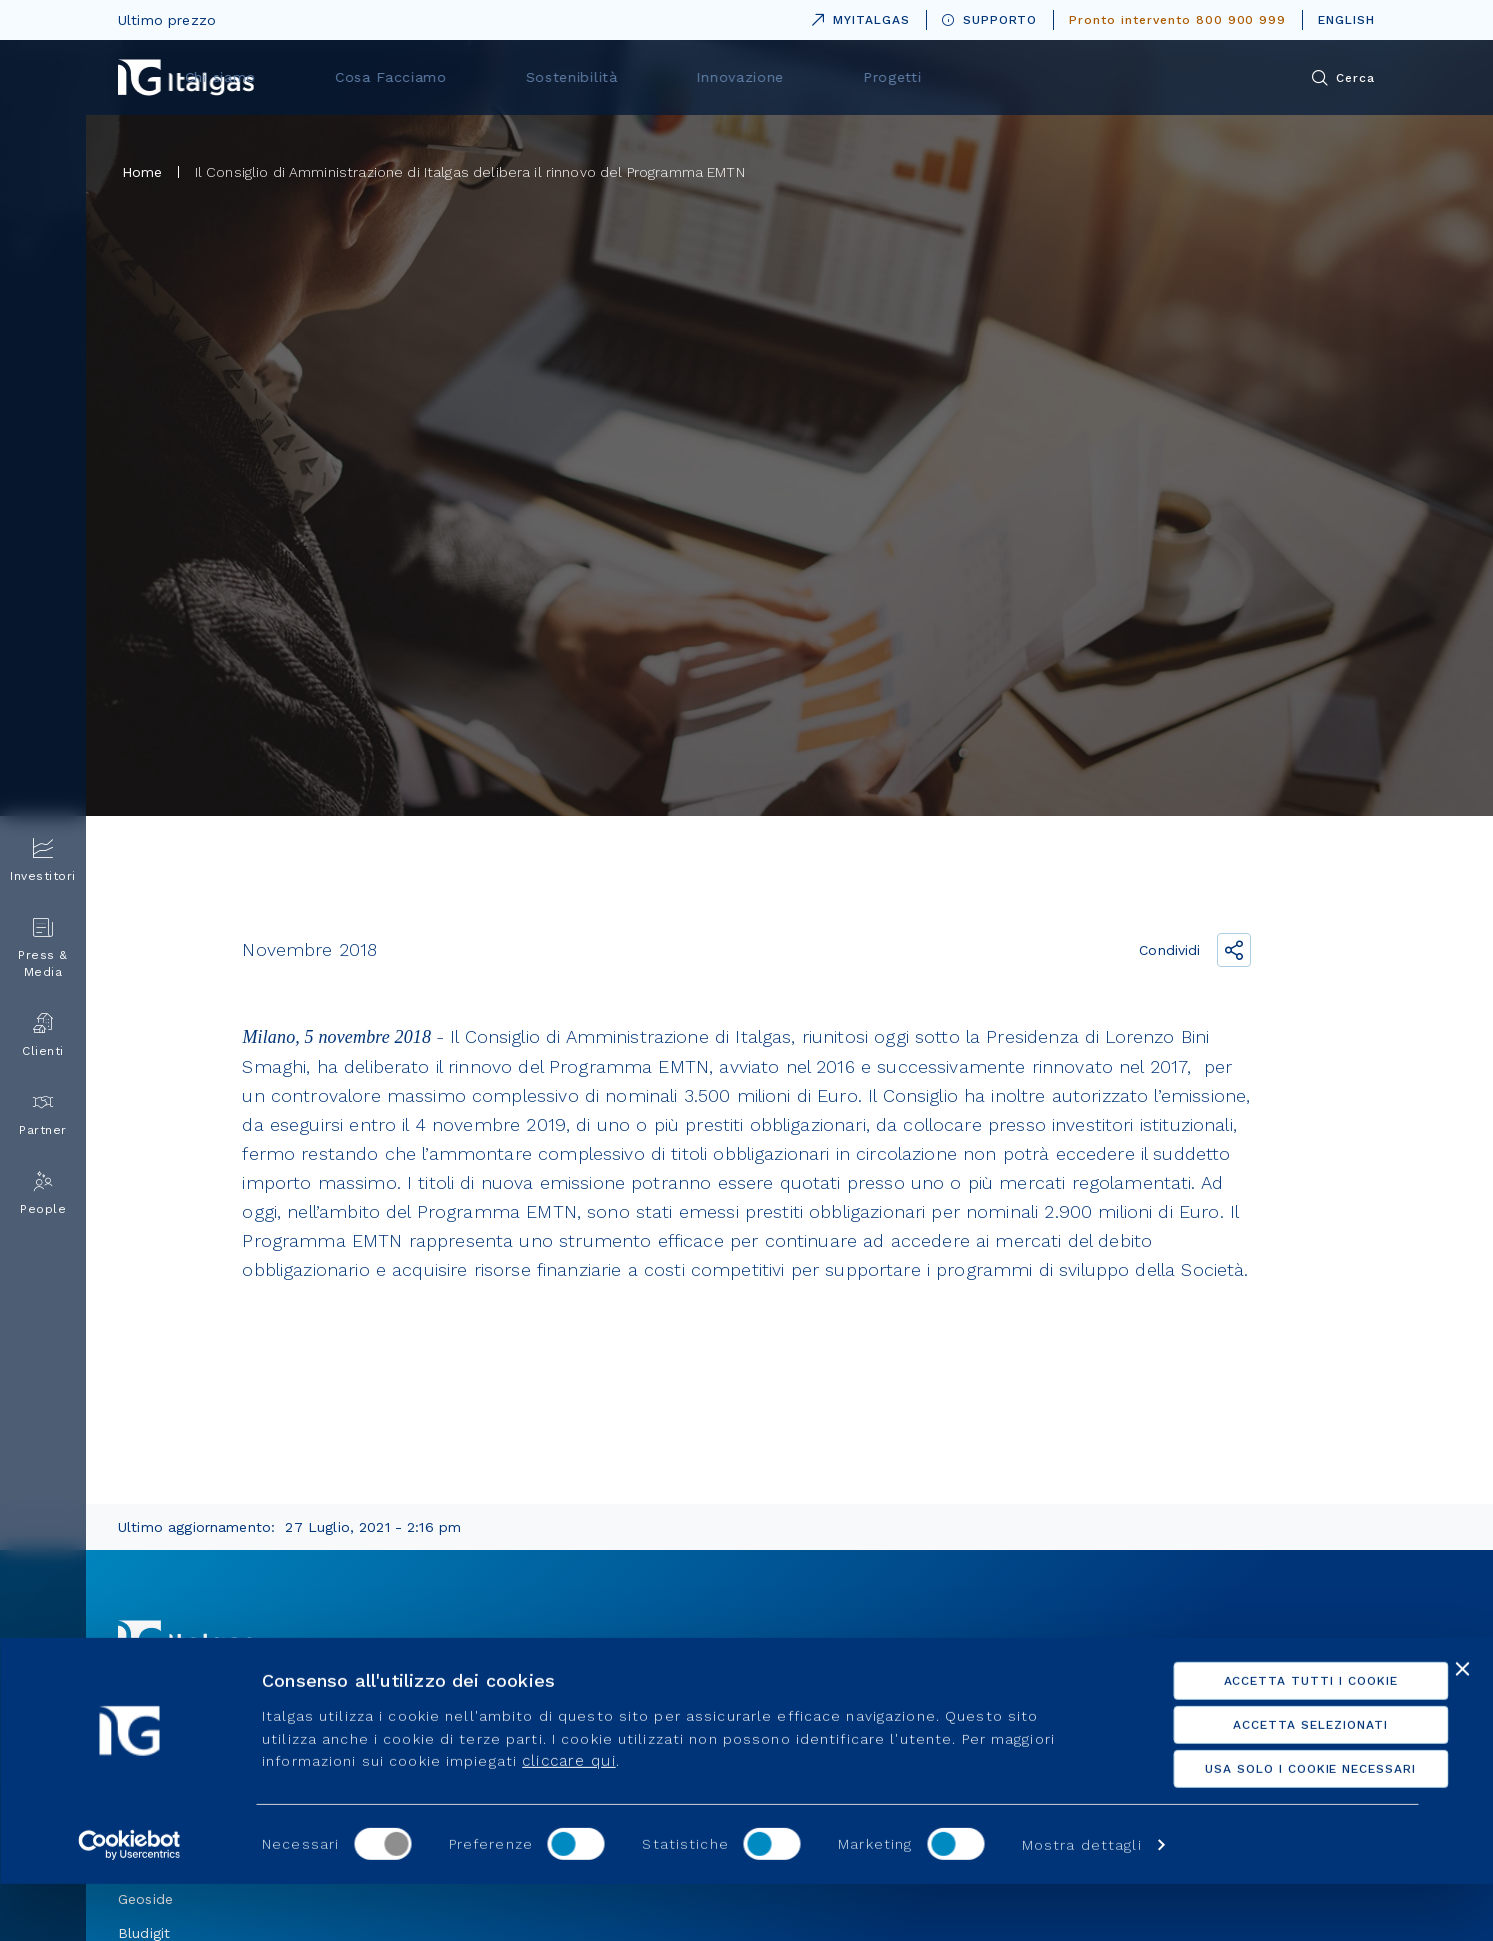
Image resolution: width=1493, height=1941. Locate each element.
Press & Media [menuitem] (43, 948)
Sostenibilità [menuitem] (800, 77)
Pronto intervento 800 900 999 (1177, 20)
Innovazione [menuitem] (946, 77)
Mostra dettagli (1082, 1902)
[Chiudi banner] (1462, 1726)
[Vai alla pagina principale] (186, 77)
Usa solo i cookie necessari (1275, 1826)
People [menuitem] (43, 1193)
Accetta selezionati (1275, 1782)
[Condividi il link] (1234, 950)
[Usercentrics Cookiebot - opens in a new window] (129, 1902)
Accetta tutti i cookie (1275, 1738)
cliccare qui (568, 1818)
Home (142, 172)
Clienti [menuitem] (43, 1035)
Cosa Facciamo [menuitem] (643, 77)
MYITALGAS (857, 16)
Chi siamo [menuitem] (495, 77)
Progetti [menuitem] (1076, 77)
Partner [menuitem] (43, 1114)
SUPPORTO (990, 20)
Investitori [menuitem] (43, 860)
